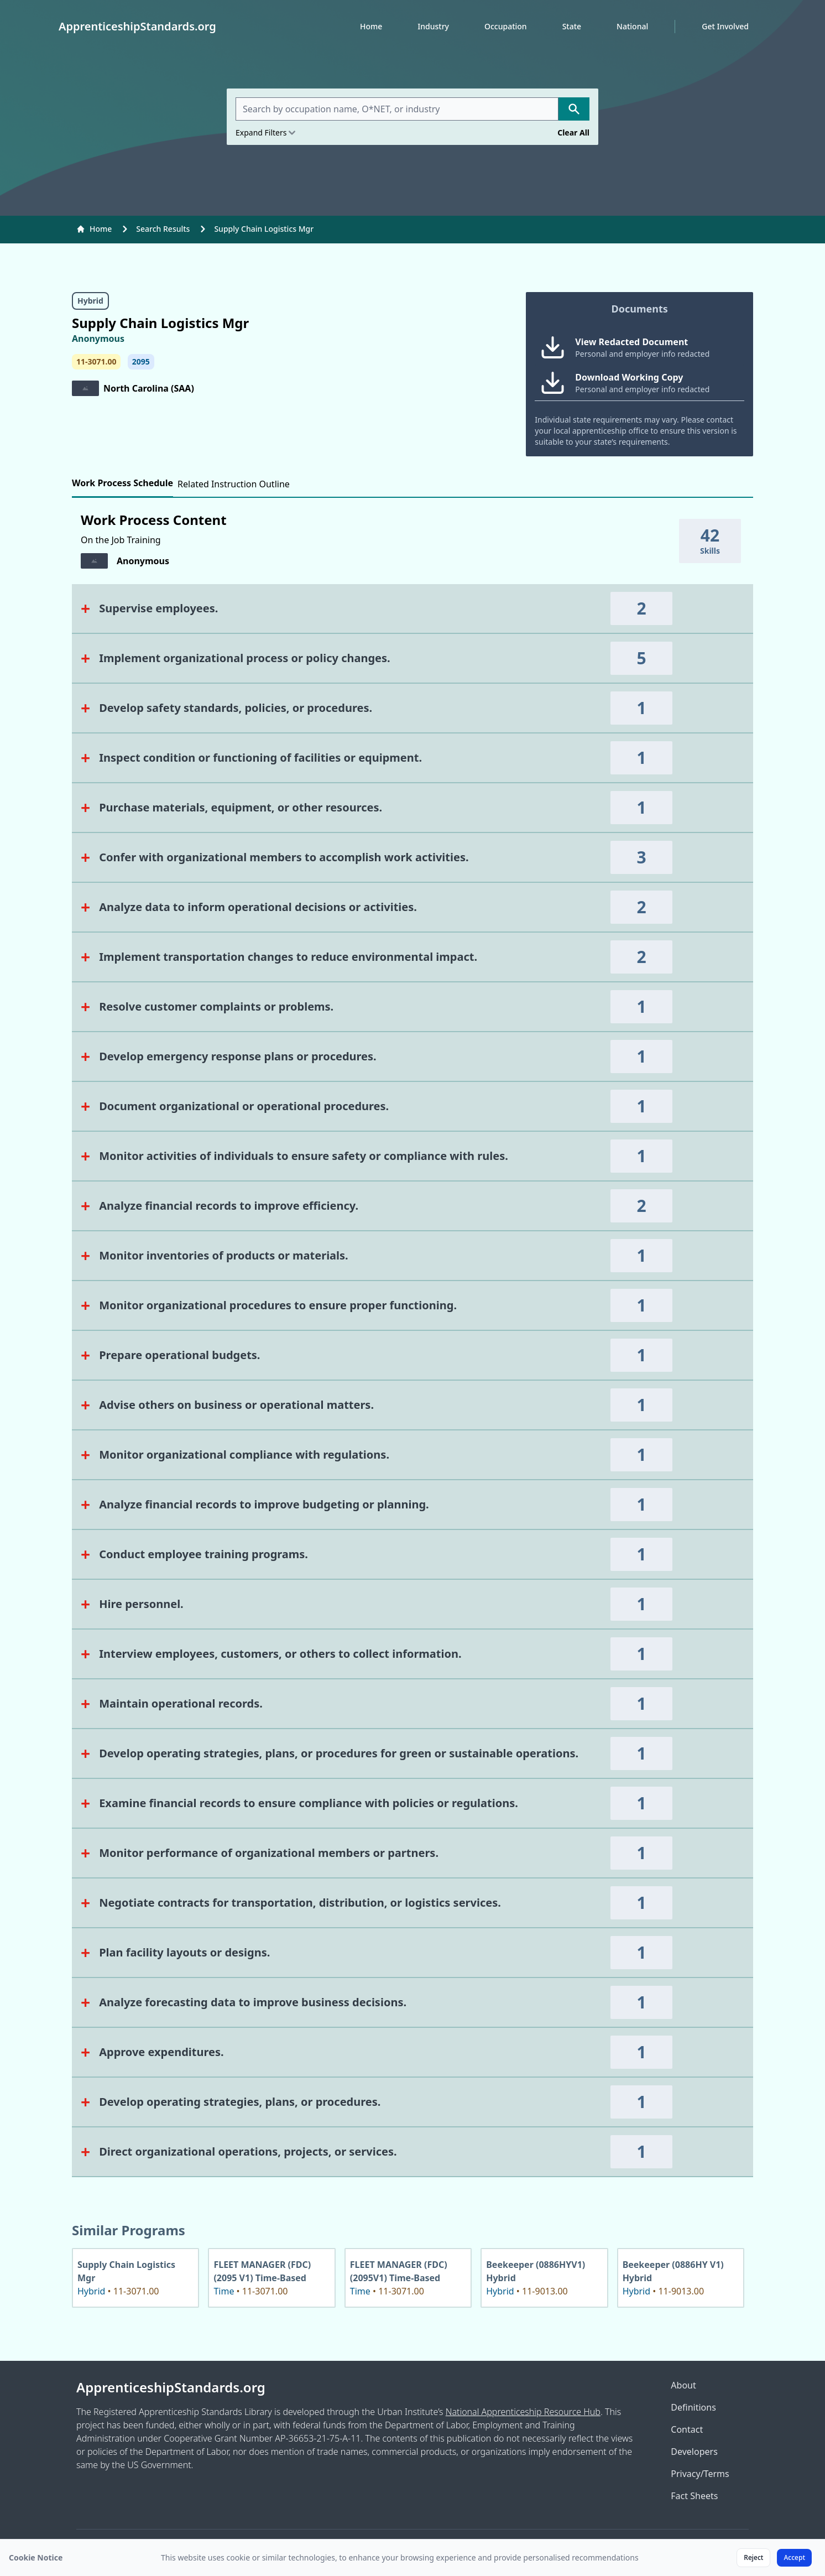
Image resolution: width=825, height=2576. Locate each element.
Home (371, 26)
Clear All (573, 132)
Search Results (163, 228)
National (632, 26)
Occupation (505, 26)
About (683, 2385)
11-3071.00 (96, 361)
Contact (687, 2429)
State (571, 26)
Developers (694, 2451)
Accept (794, 2557)
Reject (753, 2557)
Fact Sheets (694, 2496)
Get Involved (725, 26)
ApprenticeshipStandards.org (170, 2387)
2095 (141, 361)
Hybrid (90, 300)
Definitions (693, 2407)
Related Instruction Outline (233, 484)
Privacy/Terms (700, 2474)
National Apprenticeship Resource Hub (523, 2412)
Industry (433, 26)
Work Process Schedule (122, 483)
